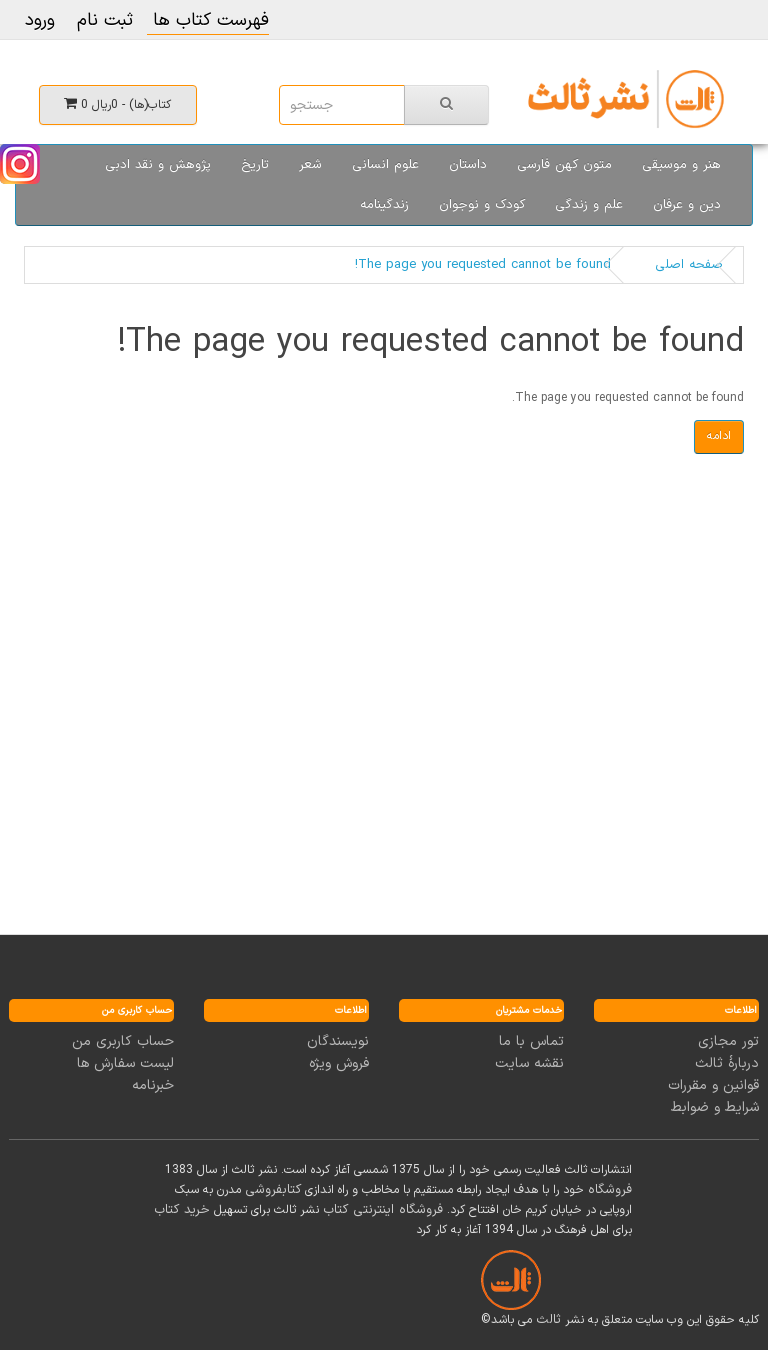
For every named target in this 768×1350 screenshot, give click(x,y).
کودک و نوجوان (482, 205)
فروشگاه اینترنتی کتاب (383, 1210)
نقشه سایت (529, 1063)
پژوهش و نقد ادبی (158, 165)
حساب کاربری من (123, 1041)
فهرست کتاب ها (208, 20)
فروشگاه (610, 1190)
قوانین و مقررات (713, 1085)
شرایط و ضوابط (715, 1107)
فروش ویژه (339, 1063)
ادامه (719, 436)
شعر (310, 165)
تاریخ (255, 165)
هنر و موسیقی (681, 165)
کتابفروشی (273, 1190)
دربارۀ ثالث (727, 1063)
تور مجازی (728, 1041)
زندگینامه (384, 205)
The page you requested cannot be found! (483, 265)
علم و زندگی (589, 205)
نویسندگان (338, 1041)
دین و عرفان (687, 205)
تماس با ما (531, 1041)
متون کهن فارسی (564, 165)
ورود (40, 20)
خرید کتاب (182, 1210)
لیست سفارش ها (125, 1063)
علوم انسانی (385, 165)
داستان (468, 165)
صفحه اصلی (689, 265)
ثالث (548, 1320)
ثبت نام (105, 20)
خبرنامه (153, 1085)
